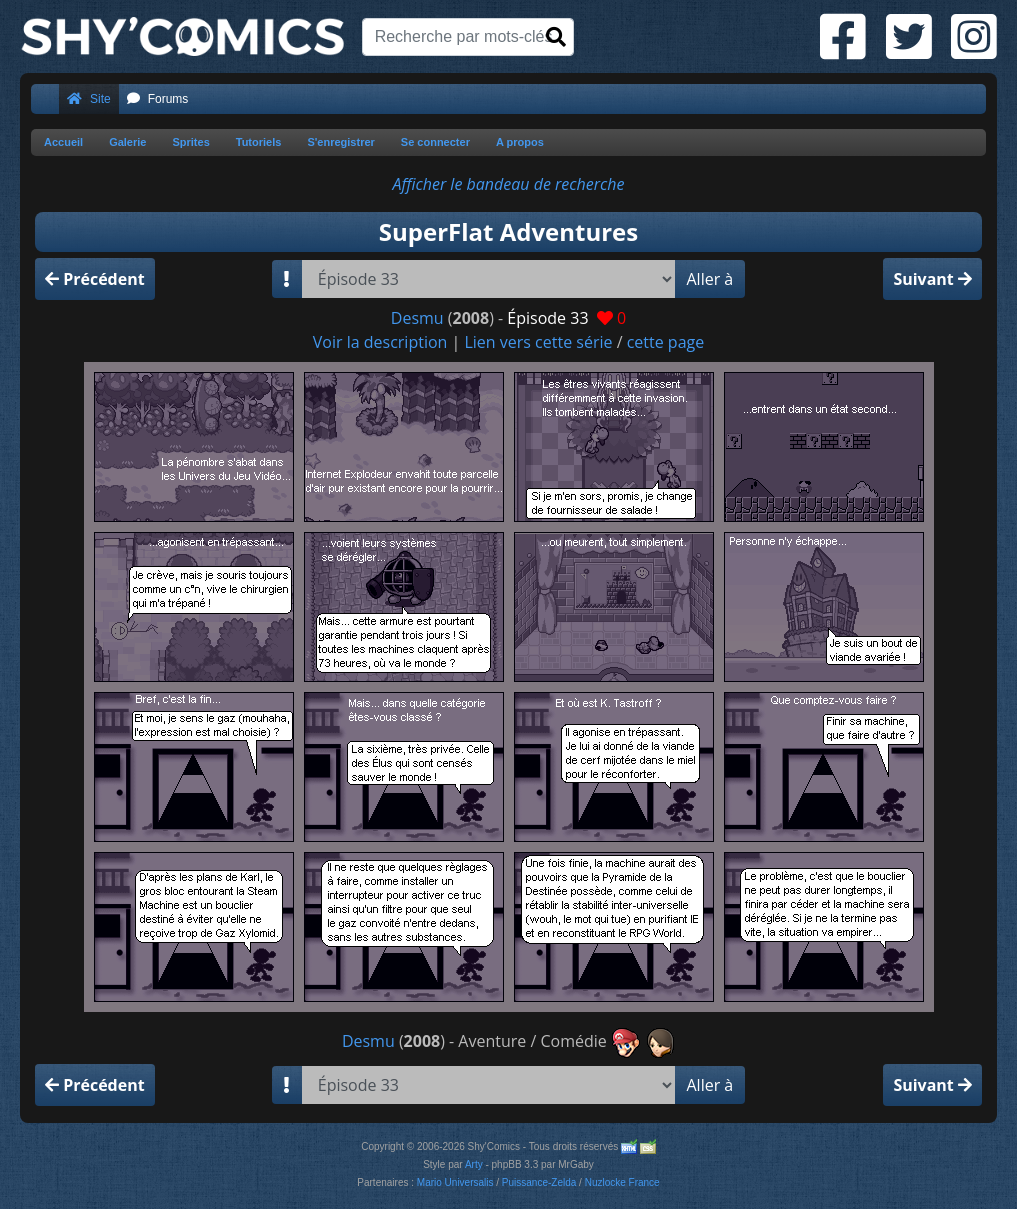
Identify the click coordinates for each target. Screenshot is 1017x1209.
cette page (666, 342)
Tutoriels (259, 142)
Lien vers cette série (538, 342)
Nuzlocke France (622, 1182)
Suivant (932, 279)
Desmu (417, 318)
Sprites (190, 142)
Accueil (63, 142)
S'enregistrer (340, 142)
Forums (158, 99)
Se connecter (435, 142)
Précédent (95, 279)
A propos (520, 142)
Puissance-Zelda (539, 1182)
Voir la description (380, 342)
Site (89, 99)
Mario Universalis (455, 1182)
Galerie (127, 142)
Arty (474, 1164)
